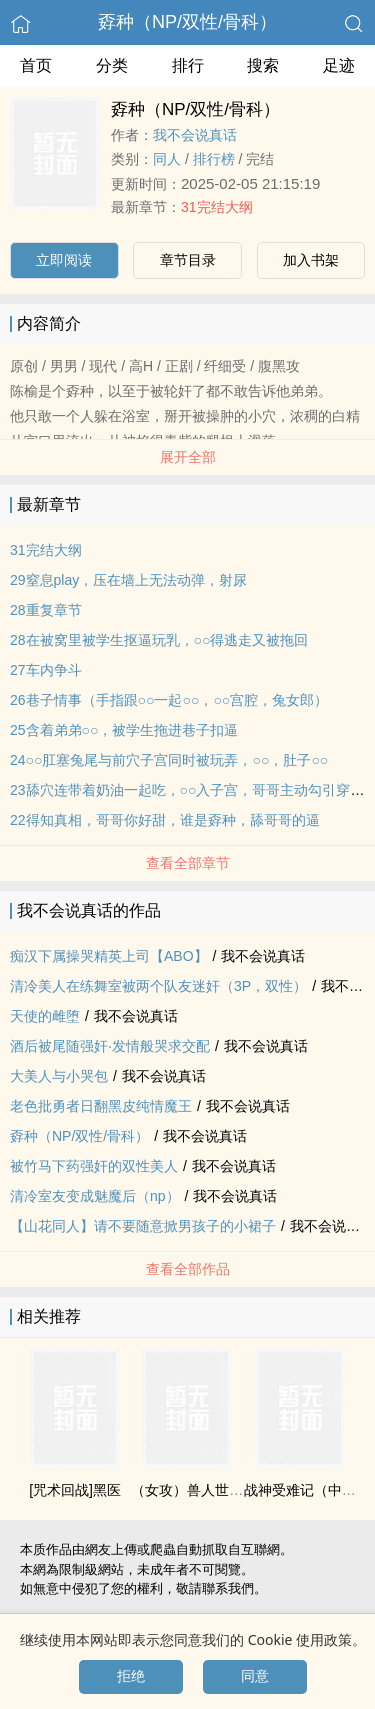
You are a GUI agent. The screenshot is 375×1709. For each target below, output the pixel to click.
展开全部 (188, 457)
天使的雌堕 (45, 1016)
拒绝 (131, 1676)
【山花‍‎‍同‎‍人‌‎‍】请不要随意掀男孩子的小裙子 (143, 1226)
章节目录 (188, 260)
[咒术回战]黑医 (75, 1490)
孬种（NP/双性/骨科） (187, 22)
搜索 (263, 65)
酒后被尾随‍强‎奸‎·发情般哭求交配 (110, 1046)
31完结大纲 (217, 207)
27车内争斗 (46, 670)
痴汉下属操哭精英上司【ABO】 (109, 956)
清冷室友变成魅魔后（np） (95, 1196)
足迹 (339, 65)
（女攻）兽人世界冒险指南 (215, 1490)
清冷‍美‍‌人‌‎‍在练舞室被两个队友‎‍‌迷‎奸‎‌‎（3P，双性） (158, 986)
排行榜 (214, 159)
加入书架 (311, 260)
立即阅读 (64, 260)
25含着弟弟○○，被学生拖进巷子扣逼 (124, 730)
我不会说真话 (195, 135)
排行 (188, 65)
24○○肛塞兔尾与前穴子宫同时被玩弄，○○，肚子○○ (169, 760)
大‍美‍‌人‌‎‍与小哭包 (59, 1076)
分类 (112, 65)
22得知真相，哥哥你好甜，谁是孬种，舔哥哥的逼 (165, 820)
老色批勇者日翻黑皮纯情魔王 (101, 1106)
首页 (36, 65)
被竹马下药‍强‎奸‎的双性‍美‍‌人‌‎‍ (94, 1166)
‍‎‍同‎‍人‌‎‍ (167, 159)
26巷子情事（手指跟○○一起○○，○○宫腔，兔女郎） (169, 700)
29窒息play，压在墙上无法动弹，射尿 (128, 580)
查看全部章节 (188, 863)
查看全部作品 (188, 1269)
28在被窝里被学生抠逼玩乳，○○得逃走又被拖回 (159, 640)
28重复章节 (46, 610)
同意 (255, 1676)
